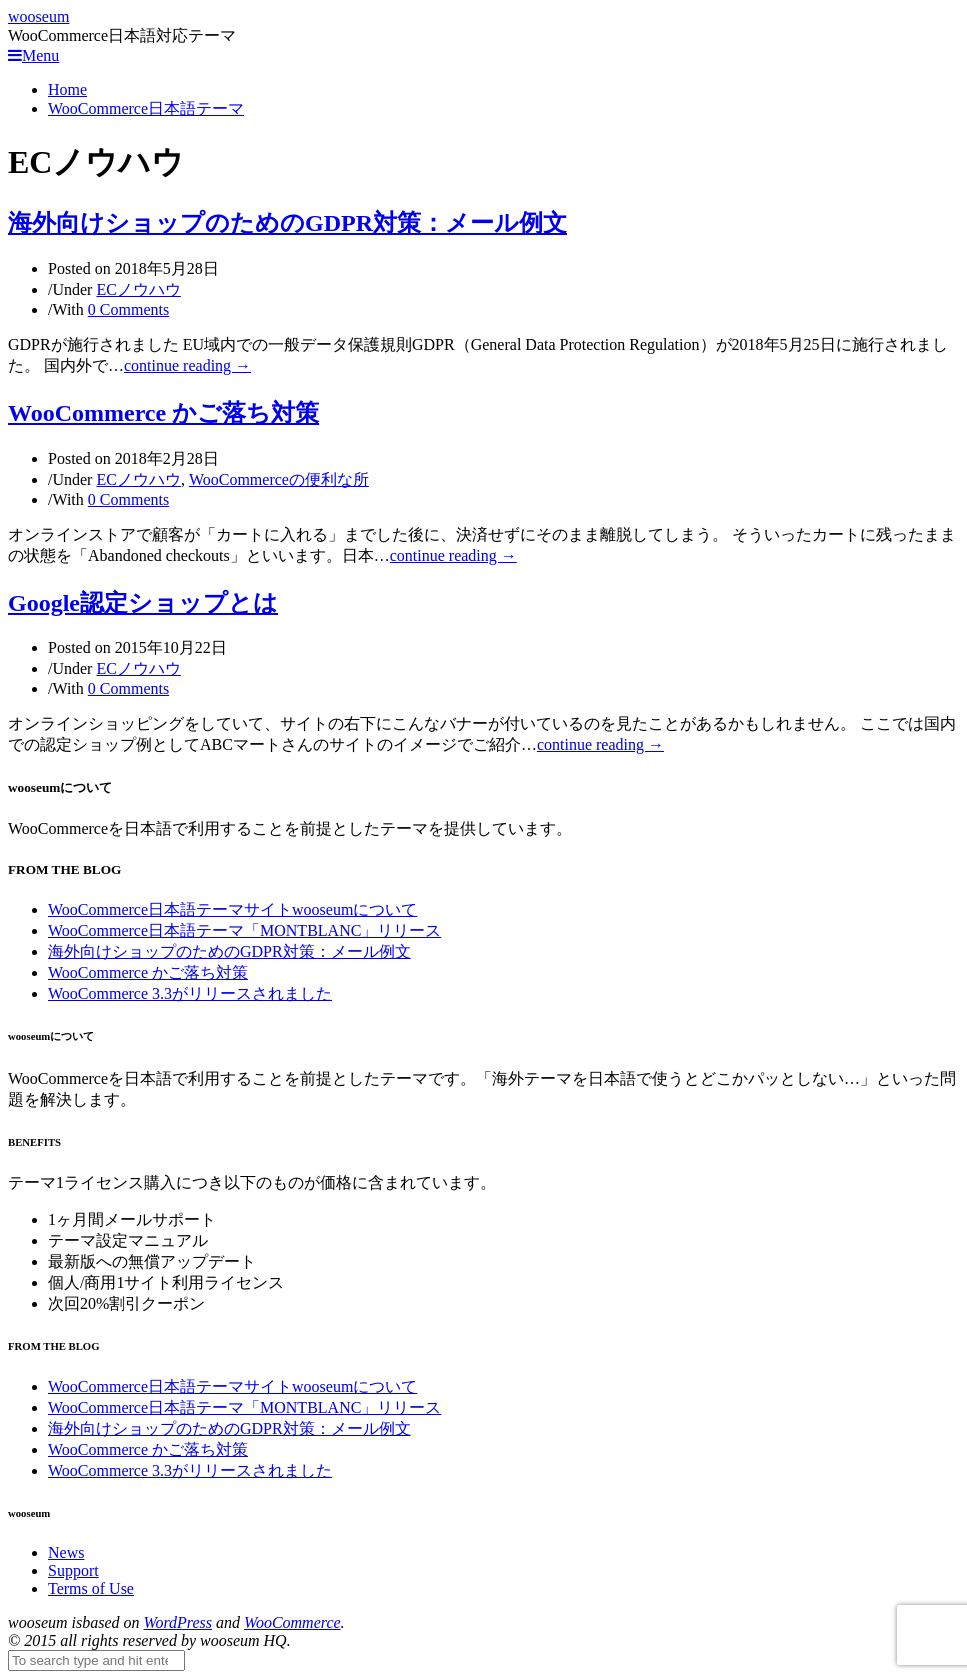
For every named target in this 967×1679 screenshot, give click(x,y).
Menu (33, 55)
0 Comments (128, 309)
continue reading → (187, 365)
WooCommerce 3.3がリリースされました (190, 993)
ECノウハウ (138, 289)
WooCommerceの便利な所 (279, 479)
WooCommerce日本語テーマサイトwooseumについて (232, 909)
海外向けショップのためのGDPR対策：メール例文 (287, 223)
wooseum (38, 16)
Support (73, 1570)
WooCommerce (292, 1622)
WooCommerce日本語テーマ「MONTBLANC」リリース (244, 930)
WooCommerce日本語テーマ (146, 108)
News (66, 1552)
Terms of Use (91, 1588)
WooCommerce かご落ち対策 (163, 413)
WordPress (178, 1622)
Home (67, 89)
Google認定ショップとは (143, 603)
